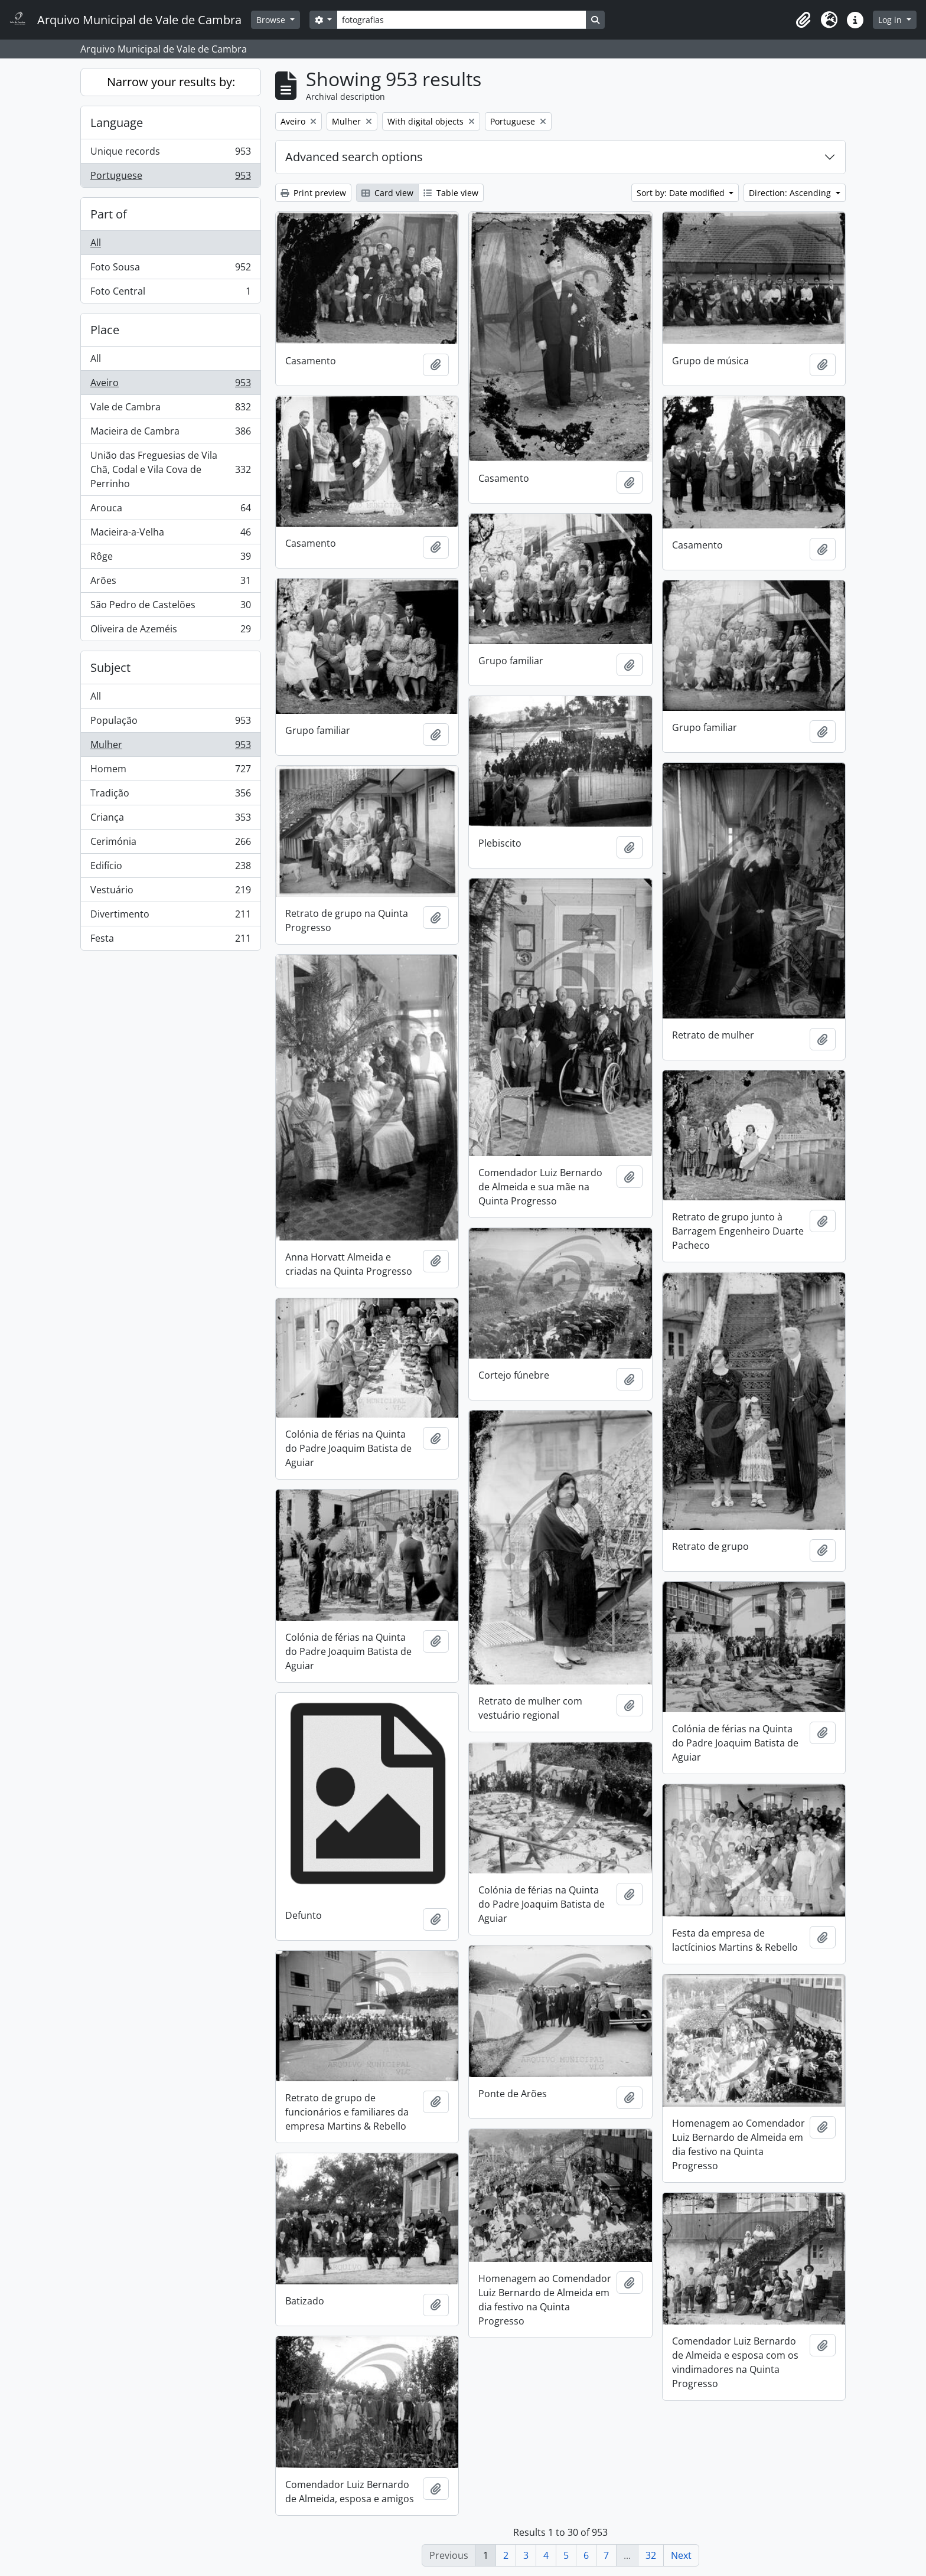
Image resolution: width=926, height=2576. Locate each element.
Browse (272, 19)
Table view (450, 192)
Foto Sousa (170, 269)
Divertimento (170, 916)
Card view (387, 192)
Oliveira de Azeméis (170, 631)
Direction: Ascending (791, 192)
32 (650, 2555)
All (95, 242)
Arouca (170, 510)
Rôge (170, 559)
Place (104, 330)
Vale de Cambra (170, 409)
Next (681, 2555)
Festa (170, 940)
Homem (170, 771)
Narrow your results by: (171, 82)
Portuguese (170, 177)
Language (116, 122)
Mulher (170, 747)
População (170, 723)
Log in (891, 19)
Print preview (313, 192)
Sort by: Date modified (682, 192)
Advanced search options (354, 157)
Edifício (170, 868)
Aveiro (170, 385)
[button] (803, 20)
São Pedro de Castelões (170, 607)
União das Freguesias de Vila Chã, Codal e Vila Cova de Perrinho (170, 469)
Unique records (170, 154)
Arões (170, 583)
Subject (110, 667)
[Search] (461, 20)
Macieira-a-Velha (170, 534)
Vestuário (170, 892)
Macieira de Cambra (170, 433)
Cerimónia (170, 844)
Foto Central (170, 293)
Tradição (170, 795)
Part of (108, 214)
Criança (170, 820)
